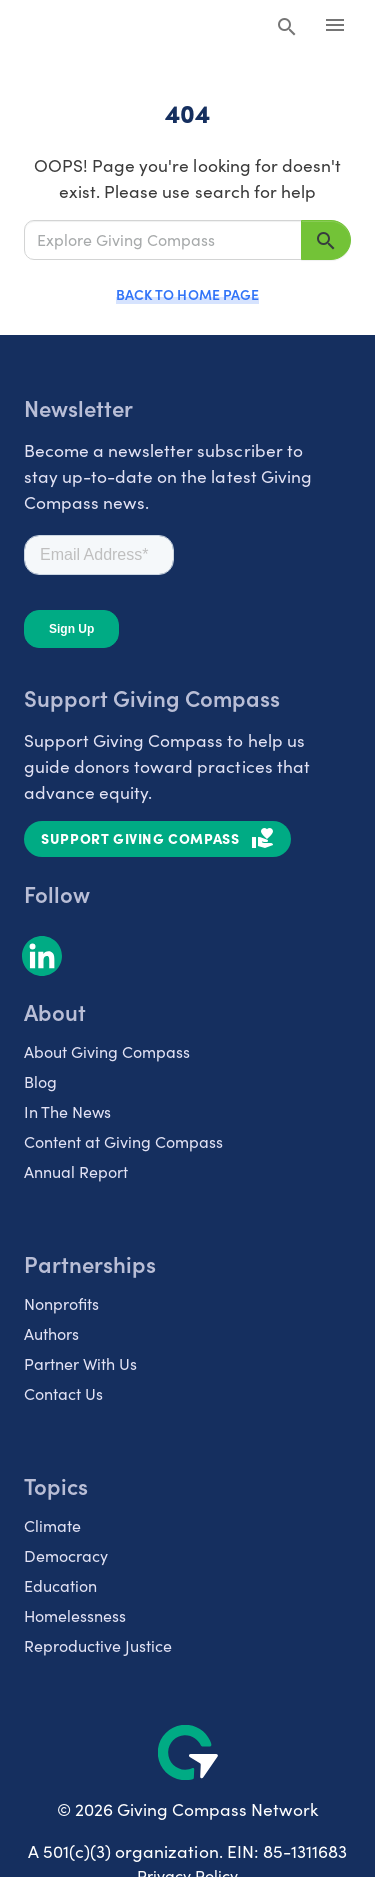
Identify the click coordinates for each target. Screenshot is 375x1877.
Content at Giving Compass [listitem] (123, 1141)
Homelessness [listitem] (75, 1615)
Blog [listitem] (40, 1081)
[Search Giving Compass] (287, 28)
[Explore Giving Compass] (163, 240)
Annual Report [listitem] (76, 1171)
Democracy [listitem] (66, 1555)
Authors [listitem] (51, 1333)
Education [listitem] (60, 1585)
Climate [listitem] (52, 1525)
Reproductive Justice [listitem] (98, 1645)
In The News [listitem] (67, 1111)
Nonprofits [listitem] (61, 1303)
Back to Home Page (187, 294)
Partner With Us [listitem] (80, 1363)
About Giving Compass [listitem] (107, 1051)
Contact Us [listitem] (63, 1393)
